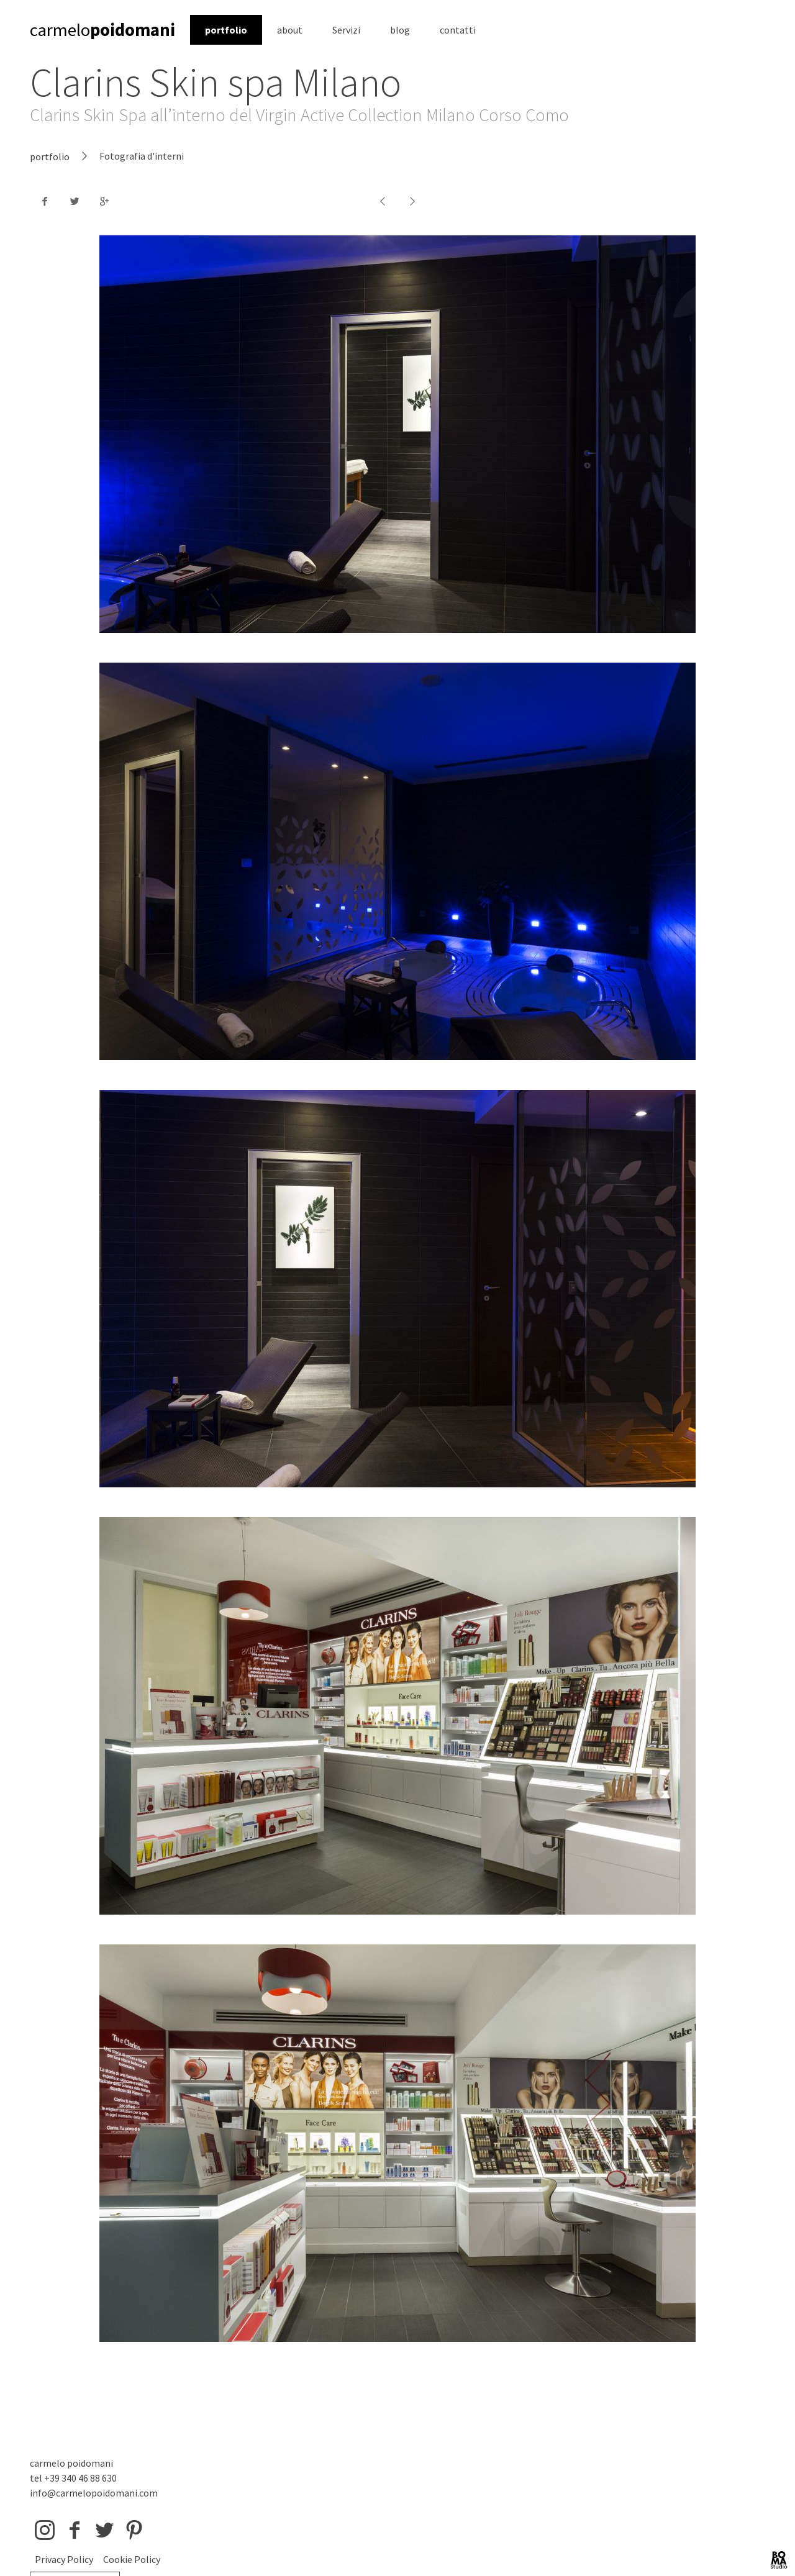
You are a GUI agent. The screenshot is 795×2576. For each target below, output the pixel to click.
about (289, 30)
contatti (458, 30)
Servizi (346, 30)
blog (400, 30)
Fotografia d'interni (141, 156)
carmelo (102, 30)
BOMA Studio (779, 2560)
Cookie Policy (131, 2559)
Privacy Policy (64, 2559)
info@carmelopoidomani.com (94, 2493)
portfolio (226, 30)
